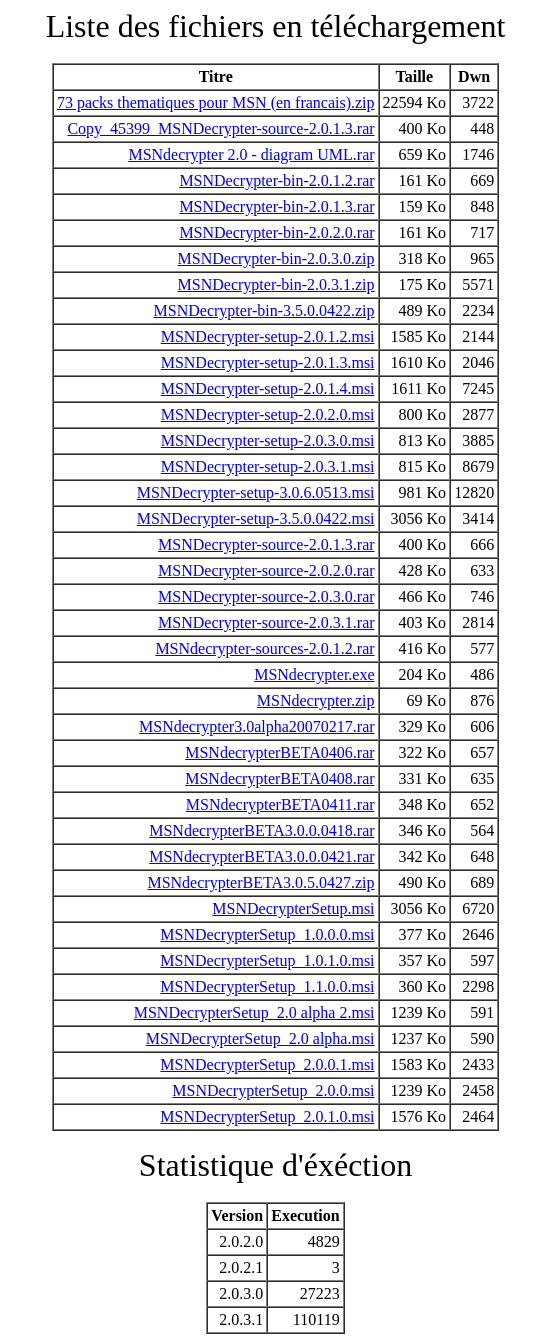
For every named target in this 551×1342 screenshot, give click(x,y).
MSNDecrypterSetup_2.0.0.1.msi (267, 1064)
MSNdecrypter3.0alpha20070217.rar (257, 726)
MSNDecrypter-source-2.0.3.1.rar (266, 622)
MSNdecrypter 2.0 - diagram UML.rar (251, 154)
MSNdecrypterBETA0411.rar (280, 804)
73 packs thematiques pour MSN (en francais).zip (216, 102)
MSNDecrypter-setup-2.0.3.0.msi (268, 440)
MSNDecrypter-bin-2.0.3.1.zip (276, 284)
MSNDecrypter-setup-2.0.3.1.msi (268, 466)
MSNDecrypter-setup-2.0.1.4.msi (268, 388)
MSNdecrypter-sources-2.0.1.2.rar (264, 648)
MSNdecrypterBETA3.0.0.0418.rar (261, 830)
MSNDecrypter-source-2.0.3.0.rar (266, 596)
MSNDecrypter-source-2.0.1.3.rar (266, 544)
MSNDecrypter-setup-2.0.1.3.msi (268, 362)
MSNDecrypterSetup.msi (293, 908)
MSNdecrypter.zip (316, 700)
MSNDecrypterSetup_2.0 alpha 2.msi (254, 1012)
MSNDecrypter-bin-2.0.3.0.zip (276, 258)
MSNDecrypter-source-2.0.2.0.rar (266, 570)
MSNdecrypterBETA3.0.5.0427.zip (260, 882)
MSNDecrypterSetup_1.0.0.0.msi (267, 934)
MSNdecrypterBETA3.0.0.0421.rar (261, 856)
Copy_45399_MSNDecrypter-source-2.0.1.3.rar (220, 128)
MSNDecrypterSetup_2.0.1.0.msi (267, 1116)
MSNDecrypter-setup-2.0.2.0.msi (268, 414)
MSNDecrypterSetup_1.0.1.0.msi (267, 960)
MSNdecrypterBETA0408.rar (279, 778)
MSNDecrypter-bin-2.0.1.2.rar (276, 180)
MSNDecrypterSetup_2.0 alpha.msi (260, 1038)
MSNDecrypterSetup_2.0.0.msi (273, 1090)
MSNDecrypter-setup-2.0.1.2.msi (268, 336)
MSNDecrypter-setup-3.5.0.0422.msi (256, 518)
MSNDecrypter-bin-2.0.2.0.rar (276, 232)
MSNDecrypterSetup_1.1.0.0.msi (267, 986)
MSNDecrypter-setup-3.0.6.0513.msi (256, 492)
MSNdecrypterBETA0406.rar (279, 752)
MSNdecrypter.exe (314, 674)
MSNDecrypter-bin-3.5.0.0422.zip (264, 310)
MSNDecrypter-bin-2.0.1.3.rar (276, 206)
